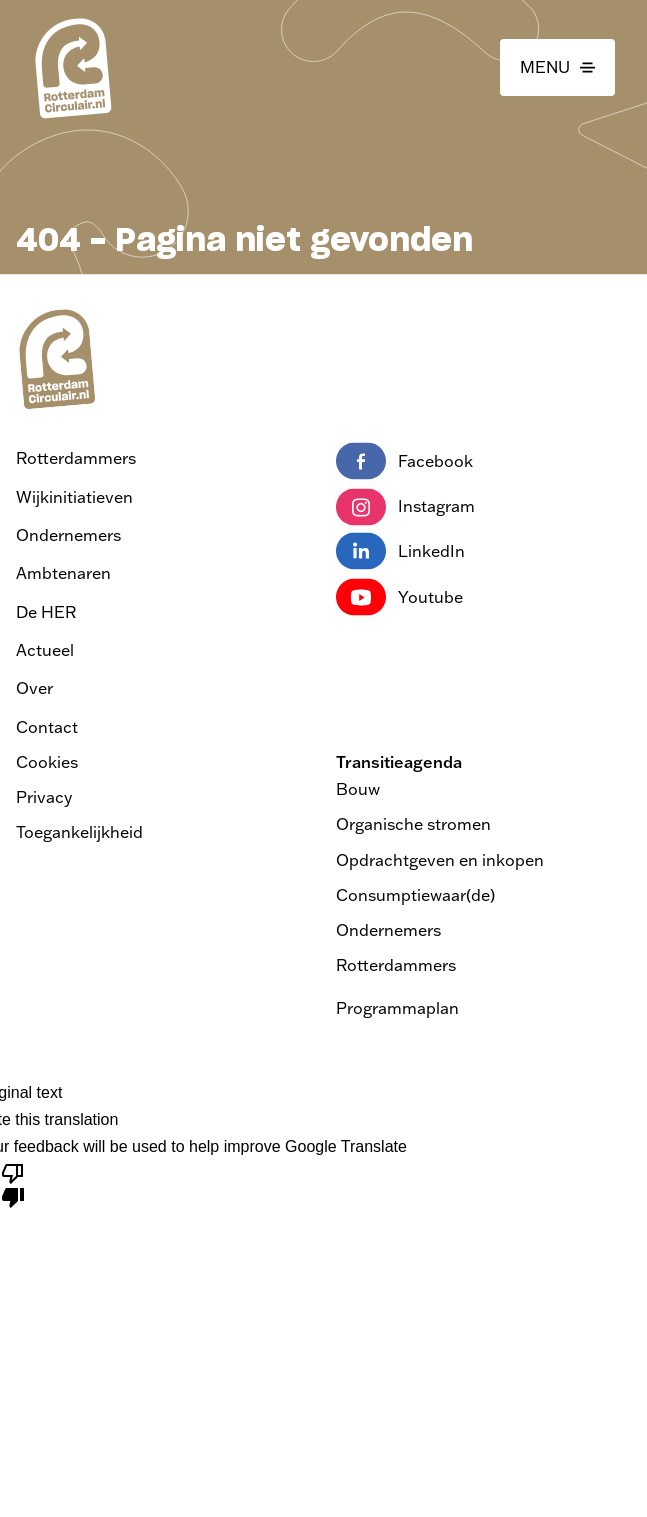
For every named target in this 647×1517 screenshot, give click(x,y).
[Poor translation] (13, 1184)
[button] (557, 68)
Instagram (405, 507)
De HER (46, 612)
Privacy (44, 797)
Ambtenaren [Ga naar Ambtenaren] (63, 573)
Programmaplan (397, 1008)
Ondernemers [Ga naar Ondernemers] (68, 535)
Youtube (399, 598)
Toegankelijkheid (79, 832)
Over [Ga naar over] (34, 688)
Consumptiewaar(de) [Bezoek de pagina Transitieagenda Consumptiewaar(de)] (415, 895)
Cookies (47, 762)
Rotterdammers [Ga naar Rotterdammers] (76, 458)
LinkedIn (400, 552)
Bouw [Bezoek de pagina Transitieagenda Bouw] (358, 789)
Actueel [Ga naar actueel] (45, 650)
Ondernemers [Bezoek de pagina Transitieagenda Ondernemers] (388, 930)
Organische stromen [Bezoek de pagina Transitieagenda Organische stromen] (413, 824)
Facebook (404, 462)
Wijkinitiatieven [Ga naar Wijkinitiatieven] (74, 497)
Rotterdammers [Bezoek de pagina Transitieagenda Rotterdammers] (396, 965)
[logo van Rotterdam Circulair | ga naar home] (72, 67)
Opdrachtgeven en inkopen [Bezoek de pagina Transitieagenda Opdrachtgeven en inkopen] (440, 860)
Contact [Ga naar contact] (47, 727)
